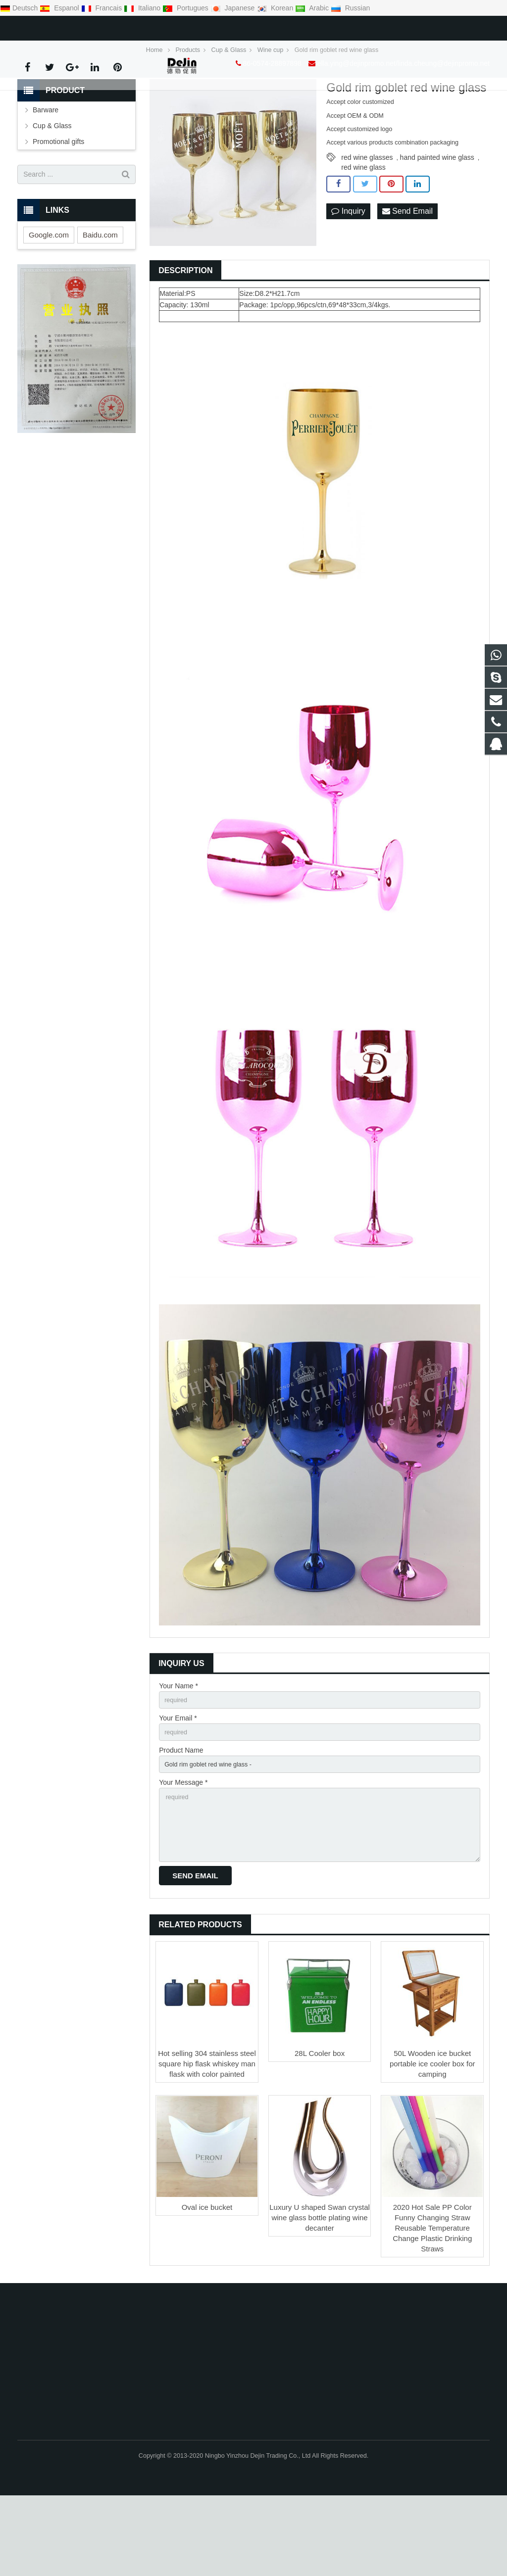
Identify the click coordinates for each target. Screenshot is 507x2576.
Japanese (233, 8)
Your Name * (178, 1752)
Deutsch (20, 8)
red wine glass (363, 233)
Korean (275, 8)
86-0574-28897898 (54, 26)
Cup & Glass (52, 191)
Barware (45, 176)
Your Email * (178, 1786)
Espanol (60, 8)
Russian (350, 8)
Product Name (181, 1820)
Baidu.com (100, 300)
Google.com (49, 300)
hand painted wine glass (437, 223)
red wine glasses (367, 223)
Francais (102, 8)
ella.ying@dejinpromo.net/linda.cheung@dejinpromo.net (185, 26)
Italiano (143, 8)
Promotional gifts (58, 207)
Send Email (407, 278)
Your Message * (183, 1855)
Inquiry (348, 278)
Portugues (186, 8)
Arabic (313, 8)
